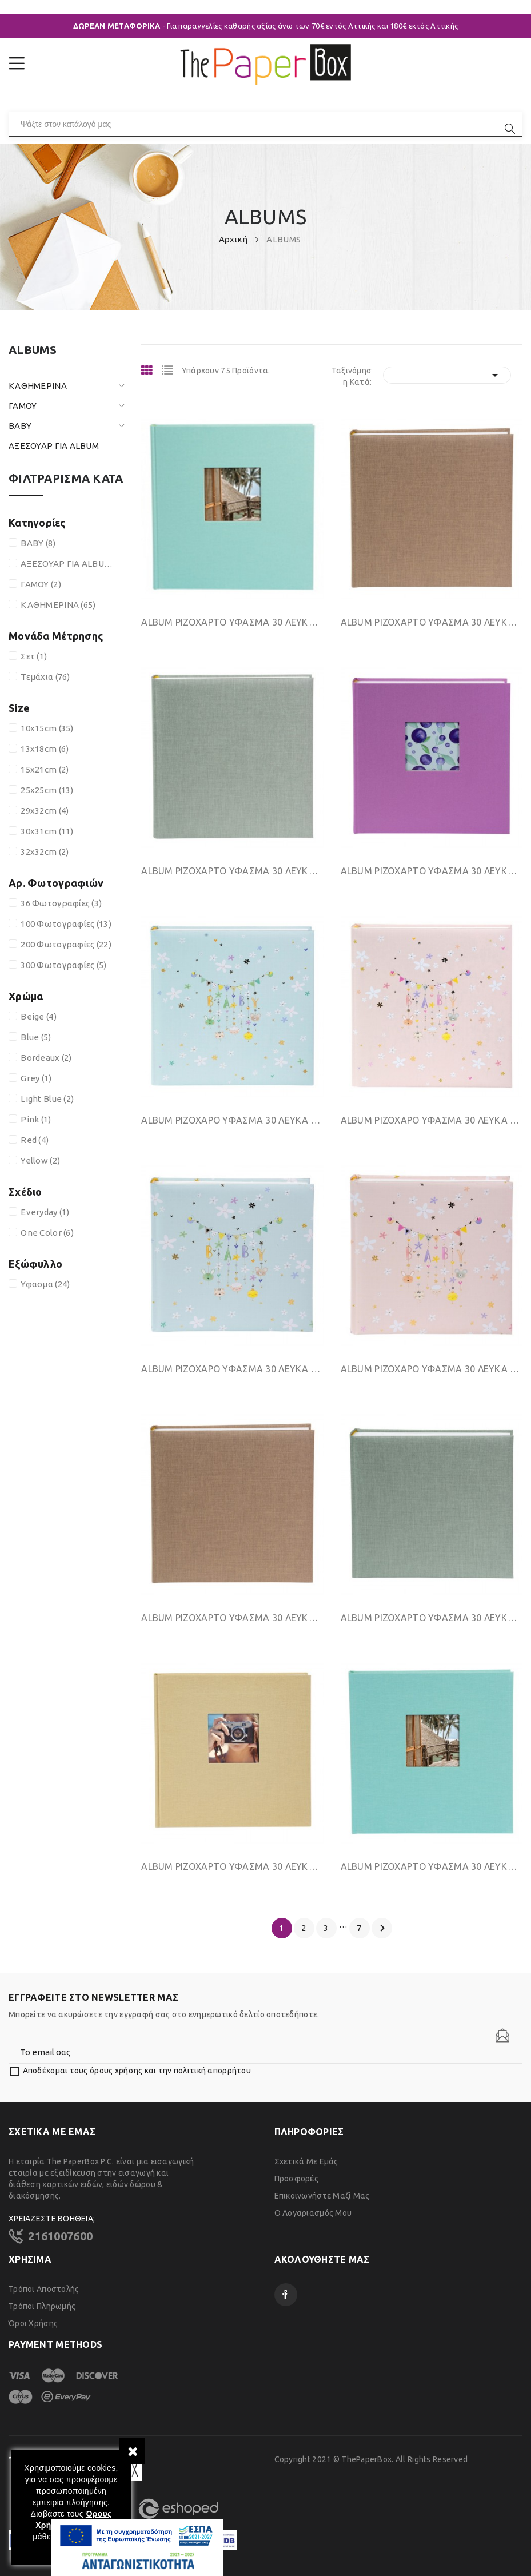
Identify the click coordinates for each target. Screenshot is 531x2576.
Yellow (40, 1160)
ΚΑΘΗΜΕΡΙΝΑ (38, 386)
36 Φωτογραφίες (61, 903)
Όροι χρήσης (33, 2323)
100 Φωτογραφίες (66, 924)
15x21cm (45, 769)
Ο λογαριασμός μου (313, 2212)
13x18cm (45, 749)
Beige (39, 1016)
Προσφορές (296, 2178)
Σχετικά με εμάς (306, 2161)
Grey (36, 1078)
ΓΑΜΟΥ (23, 406)
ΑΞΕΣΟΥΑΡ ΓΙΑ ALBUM (54, 446)
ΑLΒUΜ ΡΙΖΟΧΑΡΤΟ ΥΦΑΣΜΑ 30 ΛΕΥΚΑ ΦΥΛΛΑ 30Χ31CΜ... (232, 622)
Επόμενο (382, 1928)
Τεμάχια (45, 677)
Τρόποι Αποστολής (44, 2289)
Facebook (285, 2294)
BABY (20, 426)
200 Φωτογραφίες (66, 944)
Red (35, 1140)
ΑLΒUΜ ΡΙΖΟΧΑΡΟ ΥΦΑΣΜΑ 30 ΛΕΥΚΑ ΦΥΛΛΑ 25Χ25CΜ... (232, 1369)
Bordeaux (46, 1057)
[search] (509, 129)
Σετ (34, 656)
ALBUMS (33, 350)
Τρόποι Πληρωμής (42, 2306)
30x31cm (47, 831)
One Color (47, 1232)
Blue (36, 1037)
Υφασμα (45, 1284)
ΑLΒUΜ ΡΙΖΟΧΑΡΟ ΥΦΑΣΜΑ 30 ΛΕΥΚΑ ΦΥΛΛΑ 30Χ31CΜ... (232, 1120)
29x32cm (45, 810)
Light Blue (47, 1099)
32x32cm (45, 852)
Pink (36, 1119)
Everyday (45, 1212)
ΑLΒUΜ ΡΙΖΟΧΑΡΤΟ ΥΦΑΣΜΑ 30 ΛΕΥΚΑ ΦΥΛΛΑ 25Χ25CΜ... (232, 1618)
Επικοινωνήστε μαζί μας (322, 2195)
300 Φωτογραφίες (63, 965)
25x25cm (47, 790)
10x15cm (47, 728)
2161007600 (60, 2236)
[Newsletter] (502, 2035)
